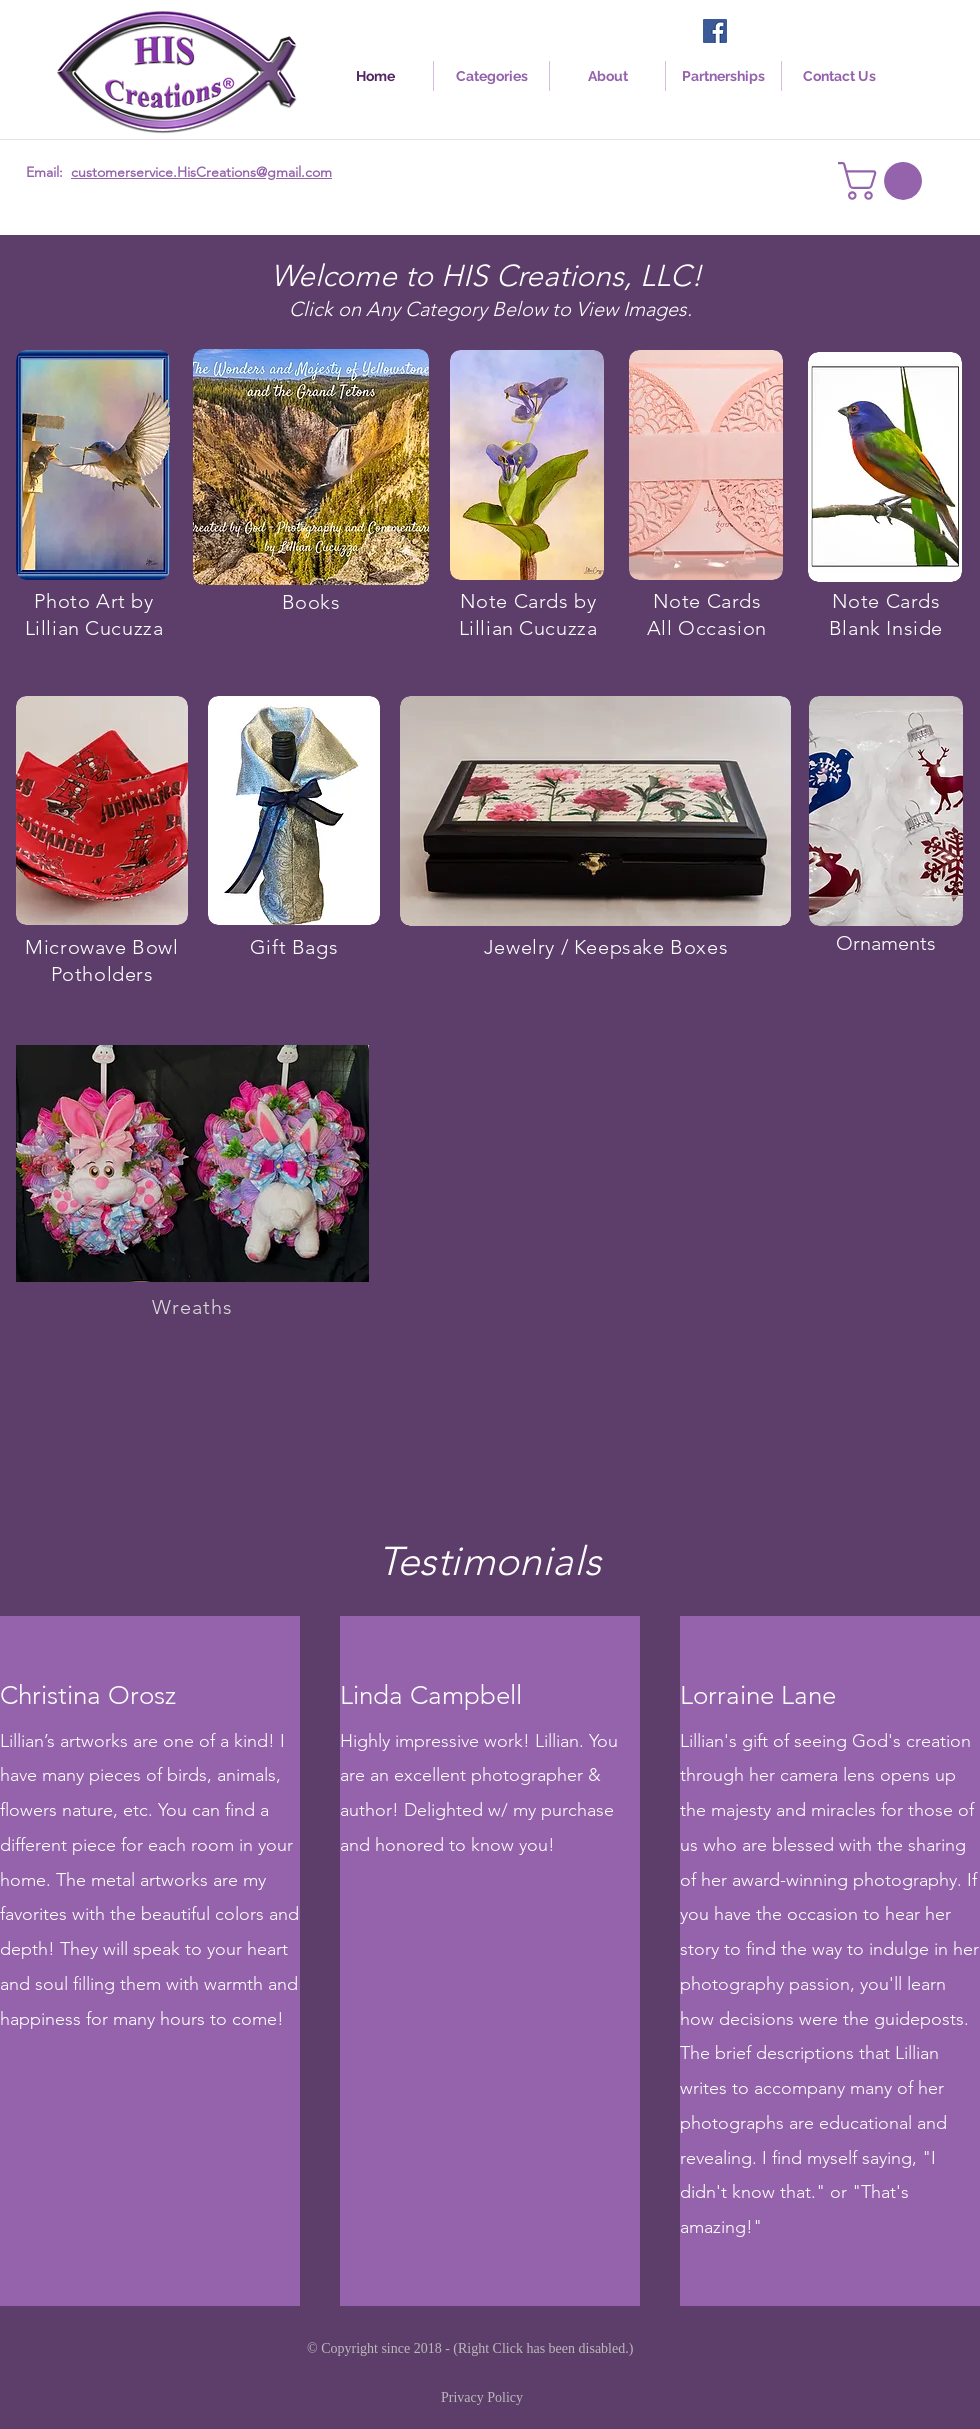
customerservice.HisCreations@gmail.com (201, 172)
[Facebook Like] (769, 33)
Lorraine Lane (758, 1695)
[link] (884, 181)
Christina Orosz (88, 1695)
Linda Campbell (431, 1695)
